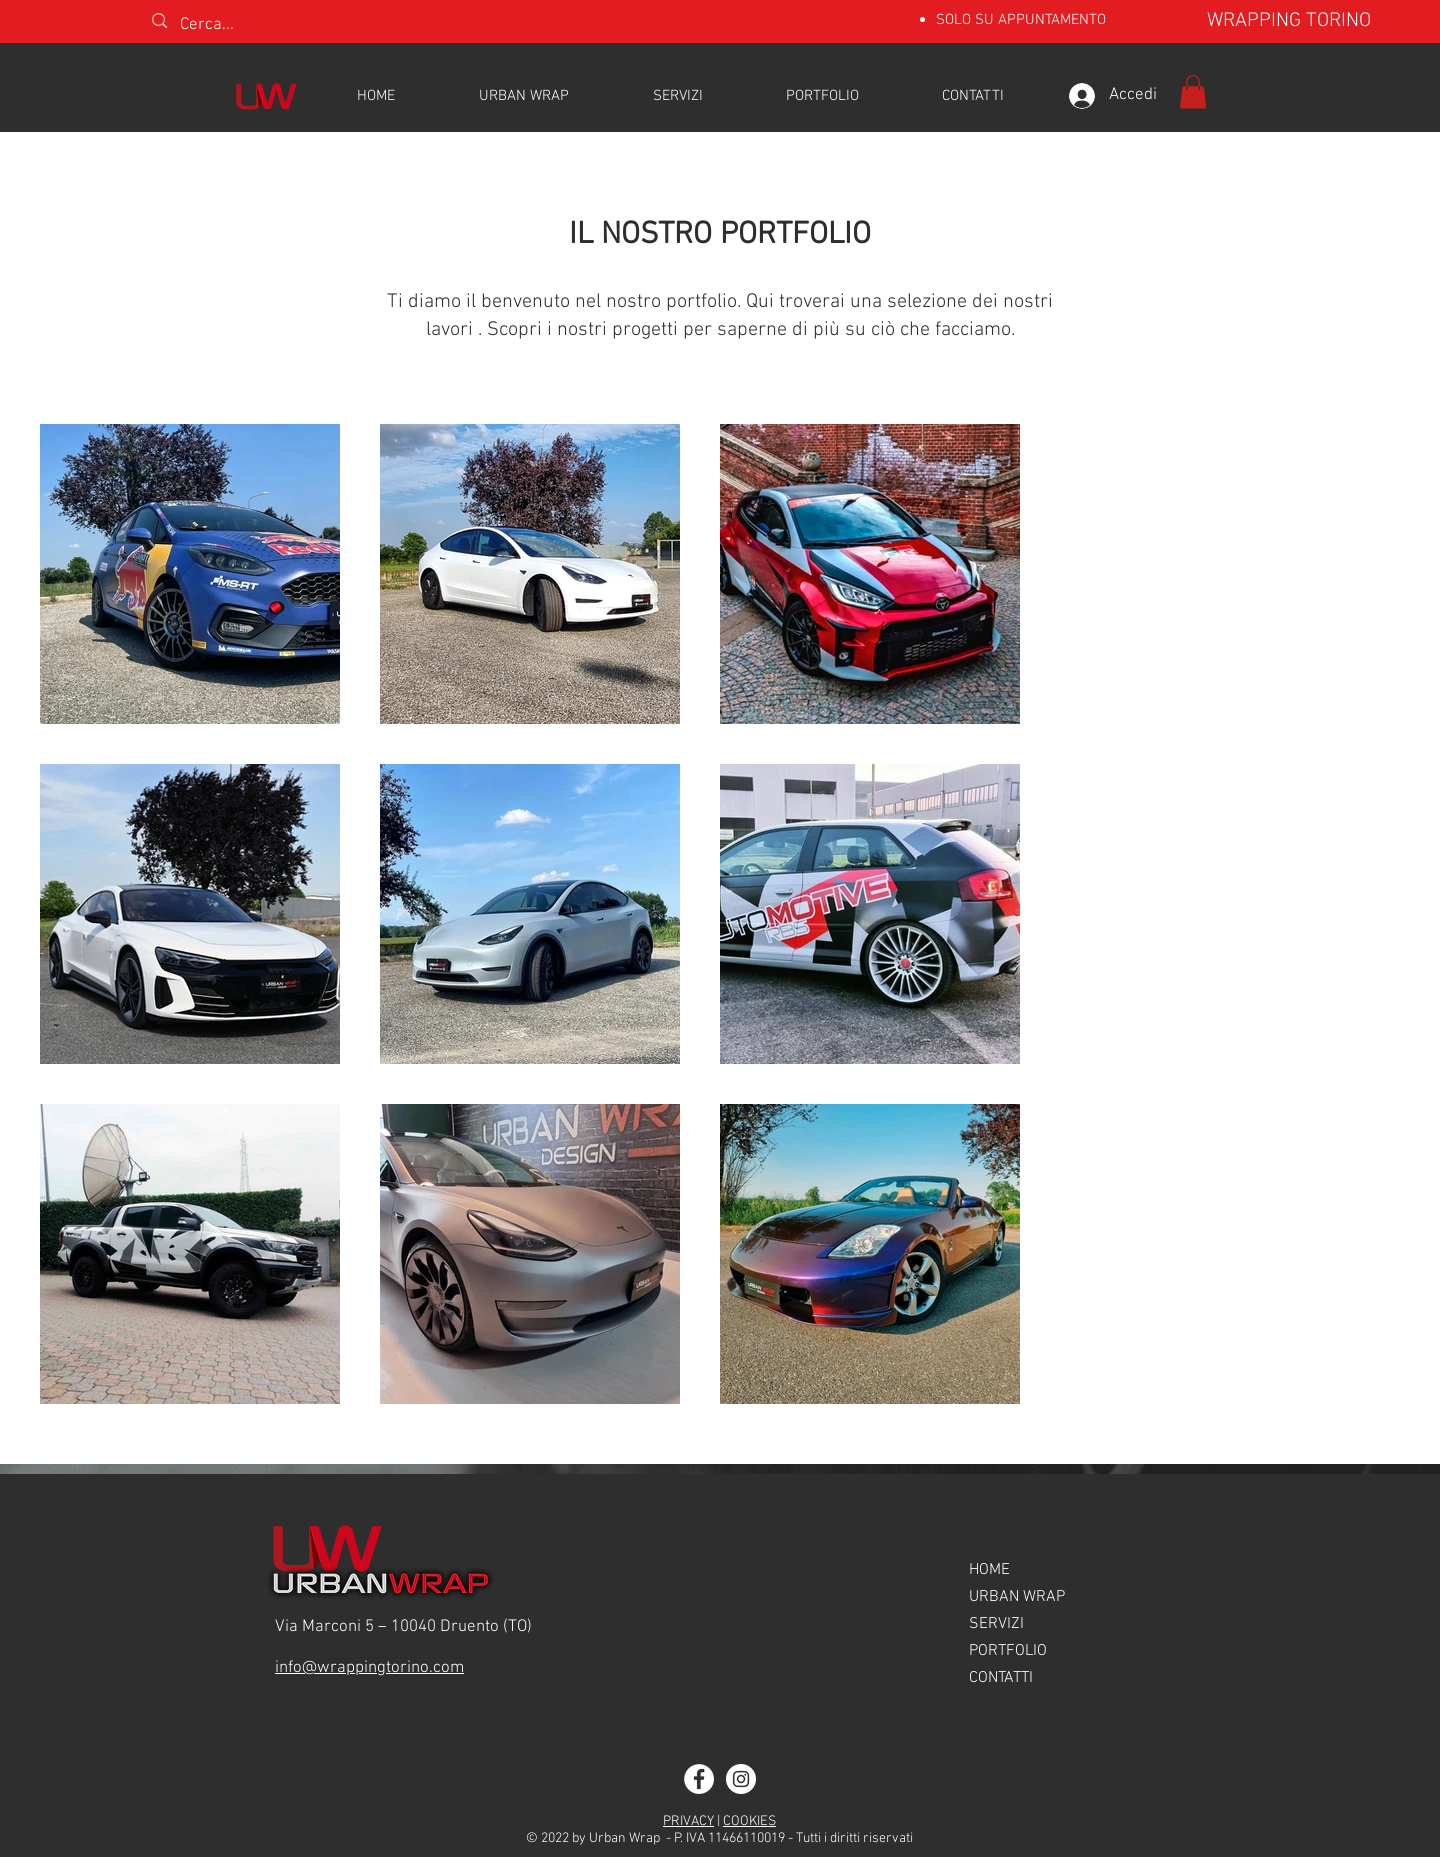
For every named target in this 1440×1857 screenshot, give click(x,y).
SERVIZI (996, 1624)
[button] (1193, 91)
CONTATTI (1001, 1678)
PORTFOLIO (1008, 1651)
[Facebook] (699, 1779)
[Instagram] (741, 1779)
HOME (989, 1570)
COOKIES (749, 1821)
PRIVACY (688, 1821)
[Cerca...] (261, 26)
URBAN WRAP (1017, 1597)
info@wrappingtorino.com (369, 1668)
